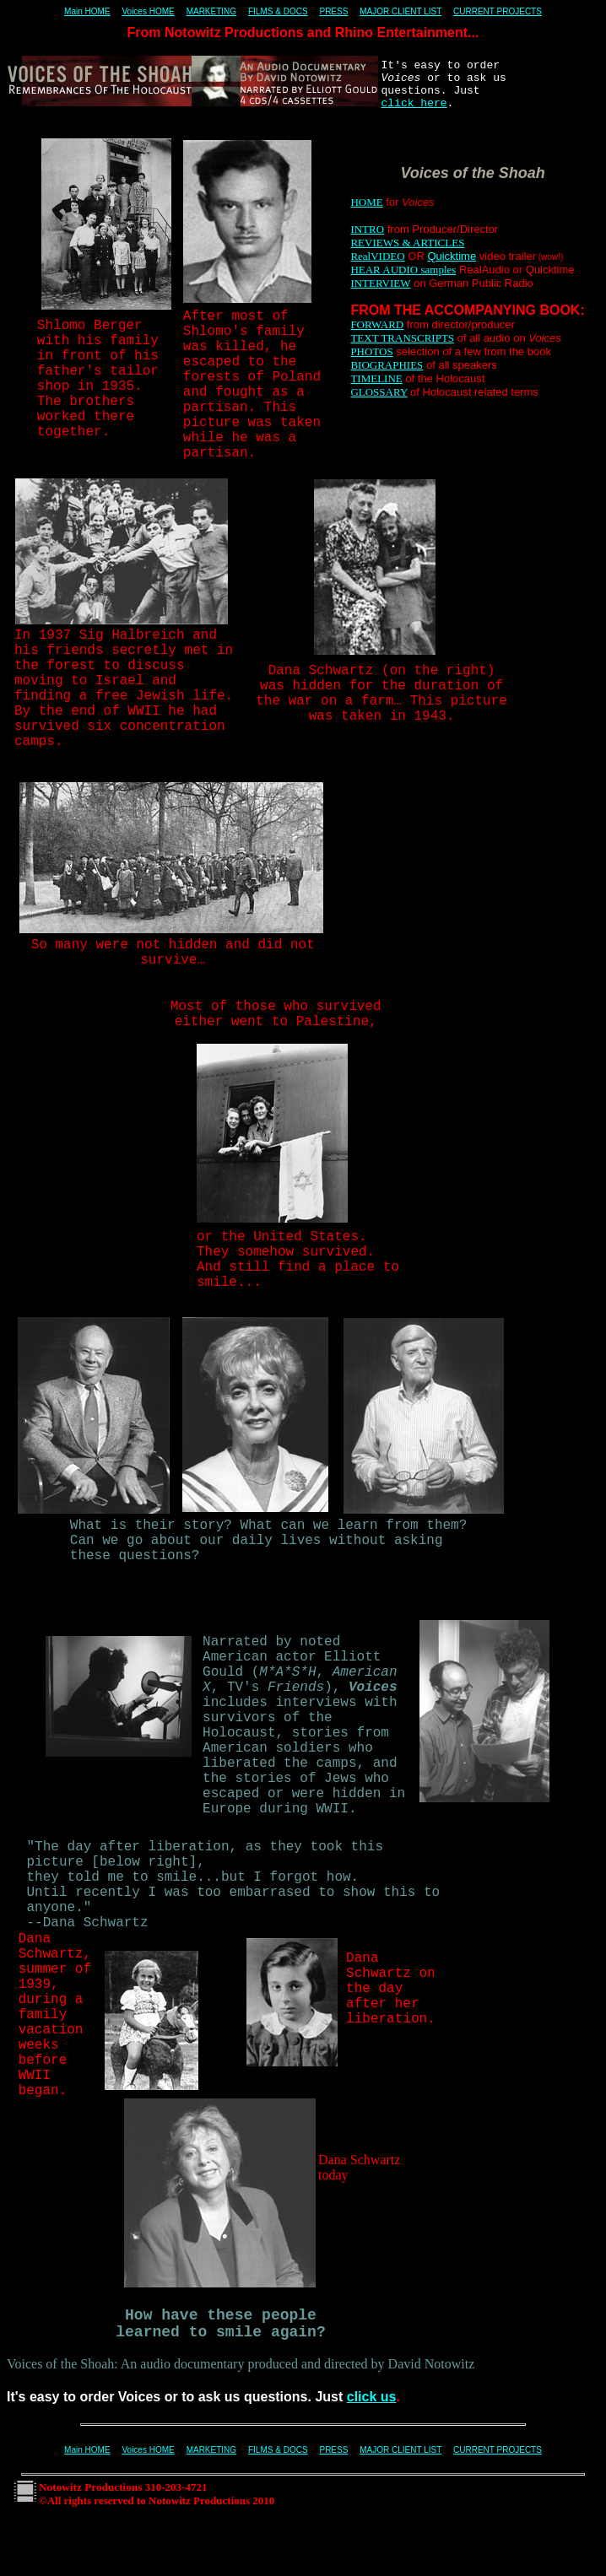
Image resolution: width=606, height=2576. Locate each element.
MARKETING (211, 11)
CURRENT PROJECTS (497, 11)
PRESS (333, 11)
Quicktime (451, 256)
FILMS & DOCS (278, 11)
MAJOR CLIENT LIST (400, 11)
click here (414, 103)
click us (372, 2397)
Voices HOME (148, 11)
